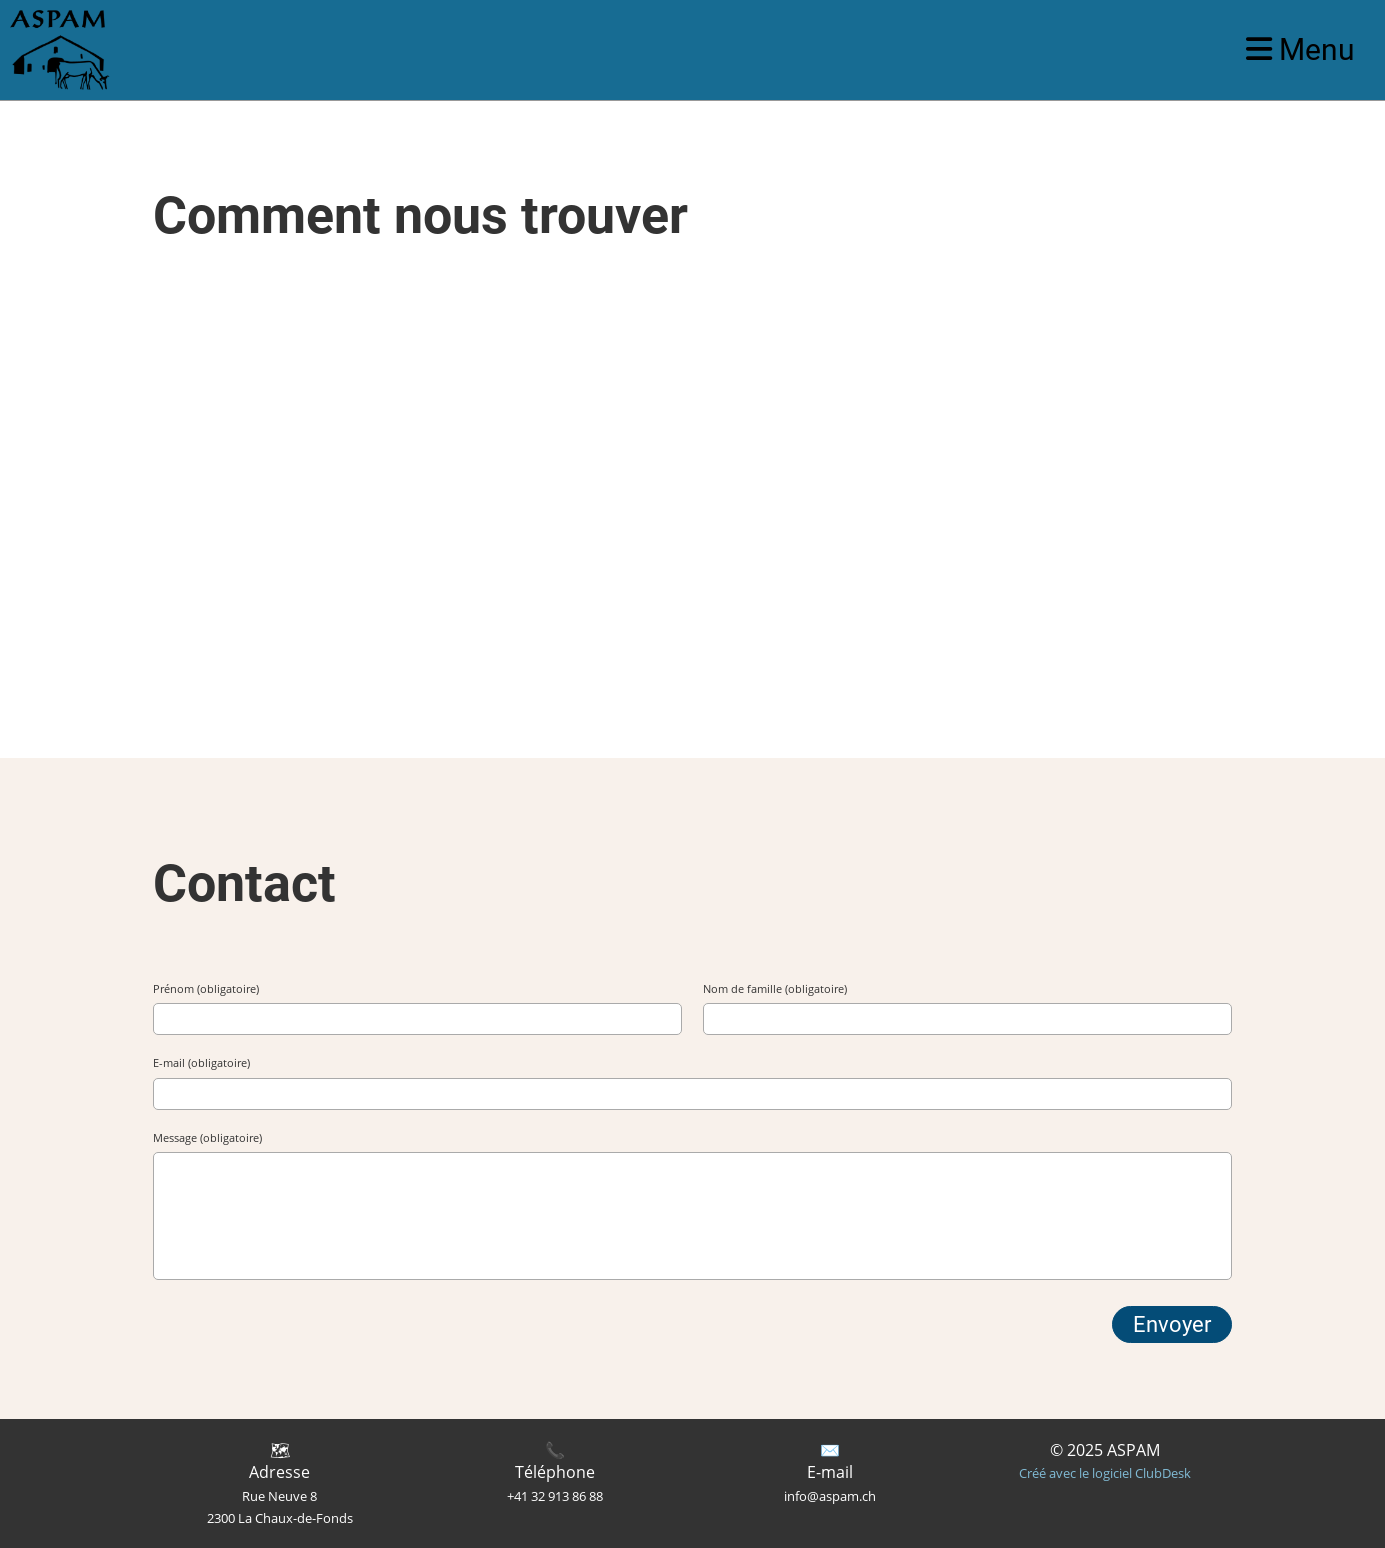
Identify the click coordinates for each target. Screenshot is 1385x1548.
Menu (1300, 49)
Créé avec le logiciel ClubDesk (1105, 1473)
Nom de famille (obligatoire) (775, 988)
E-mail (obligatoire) (201, 1062)
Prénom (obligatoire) (206, 988)
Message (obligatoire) (207, 1137)
